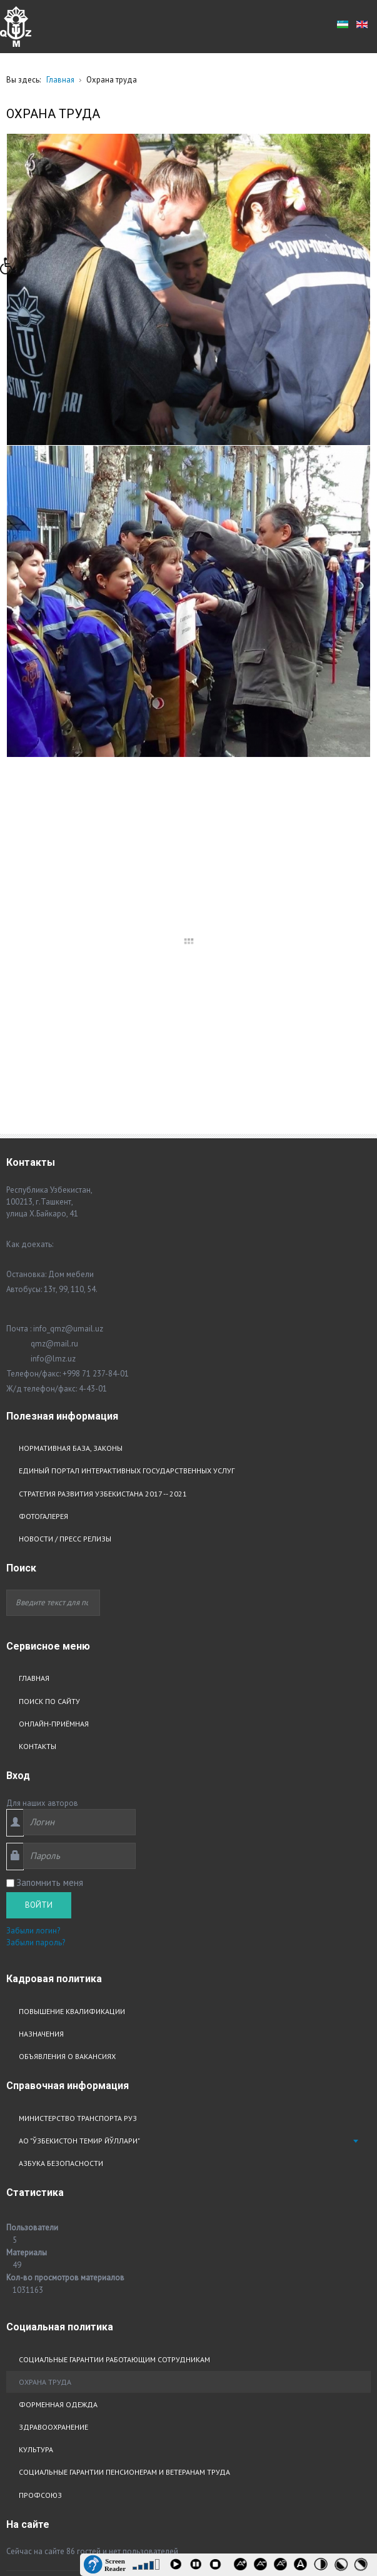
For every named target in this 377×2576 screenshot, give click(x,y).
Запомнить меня (49, 1532)
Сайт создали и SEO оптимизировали (166, 2257)
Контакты (37, 1395)
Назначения (41, 1683)
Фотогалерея (43, 1165)
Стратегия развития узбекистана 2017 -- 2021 (103, 1143)
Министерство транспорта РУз (78, 1767)
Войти (39, 1554)
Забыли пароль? (35, 1591)
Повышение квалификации (72, 1660)
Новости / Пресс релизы (65, 1188)
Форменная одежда (58, 2053)
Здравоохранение (53, 2076)
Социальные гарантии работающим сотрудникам (114, 2008)
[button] (12, 269)
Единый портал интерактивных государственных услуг (126, 1120)
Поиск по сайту (49, 1350)
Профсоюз (40, 2144)
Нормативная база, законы (71, 1098)
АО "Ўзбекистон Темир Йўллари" (79, 1790)
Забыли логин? (33, 1580)
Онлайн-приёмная (54, 1373)
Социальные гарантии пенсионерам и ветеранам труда (124, 2122)
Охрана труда (45, 2031)
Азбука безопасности (61, 1813)
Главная (34, 1328)
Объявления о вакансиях (67, 1706)
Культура (36, 2099)
